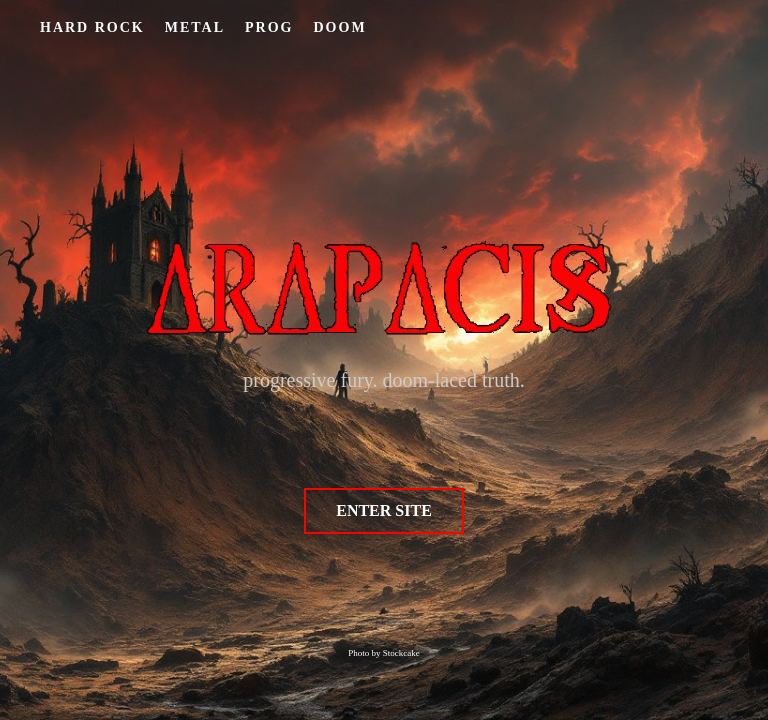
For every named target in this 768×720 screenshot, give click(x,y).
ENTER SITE (384, 510)
